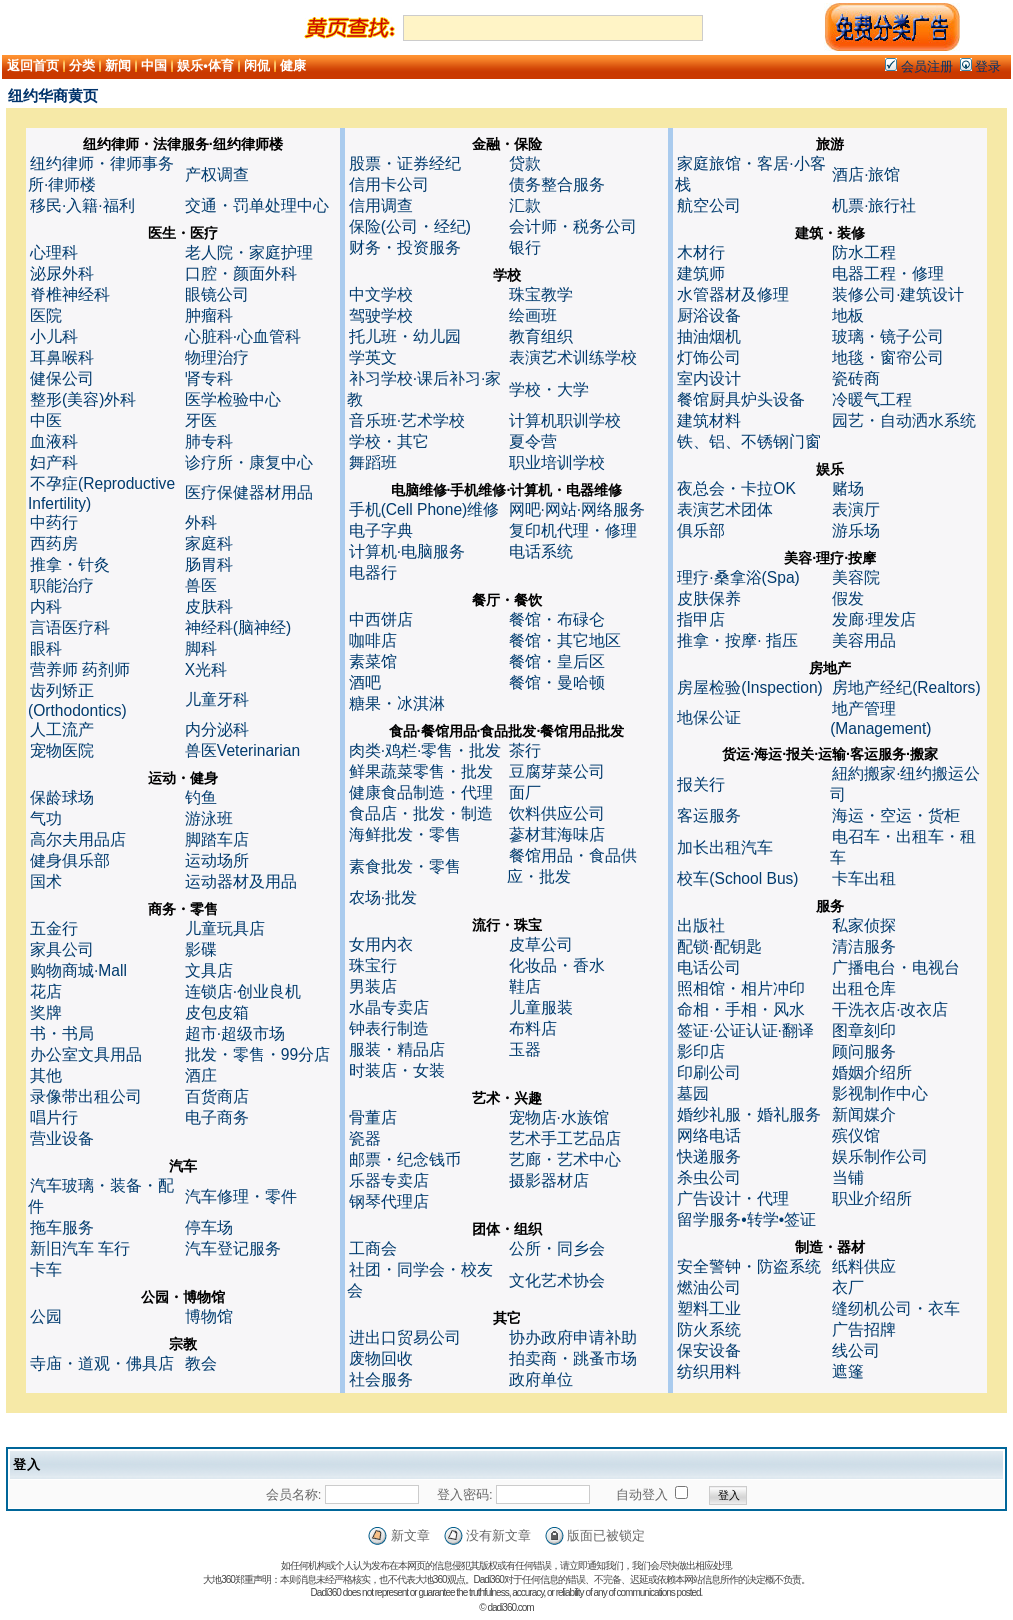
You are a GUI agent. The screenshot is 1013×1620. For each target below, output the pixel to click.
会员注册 (919, 66)
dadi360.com (510, 1607)
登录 (981, 66)
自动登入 (642, 1494)
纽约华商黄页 (53, 95)
